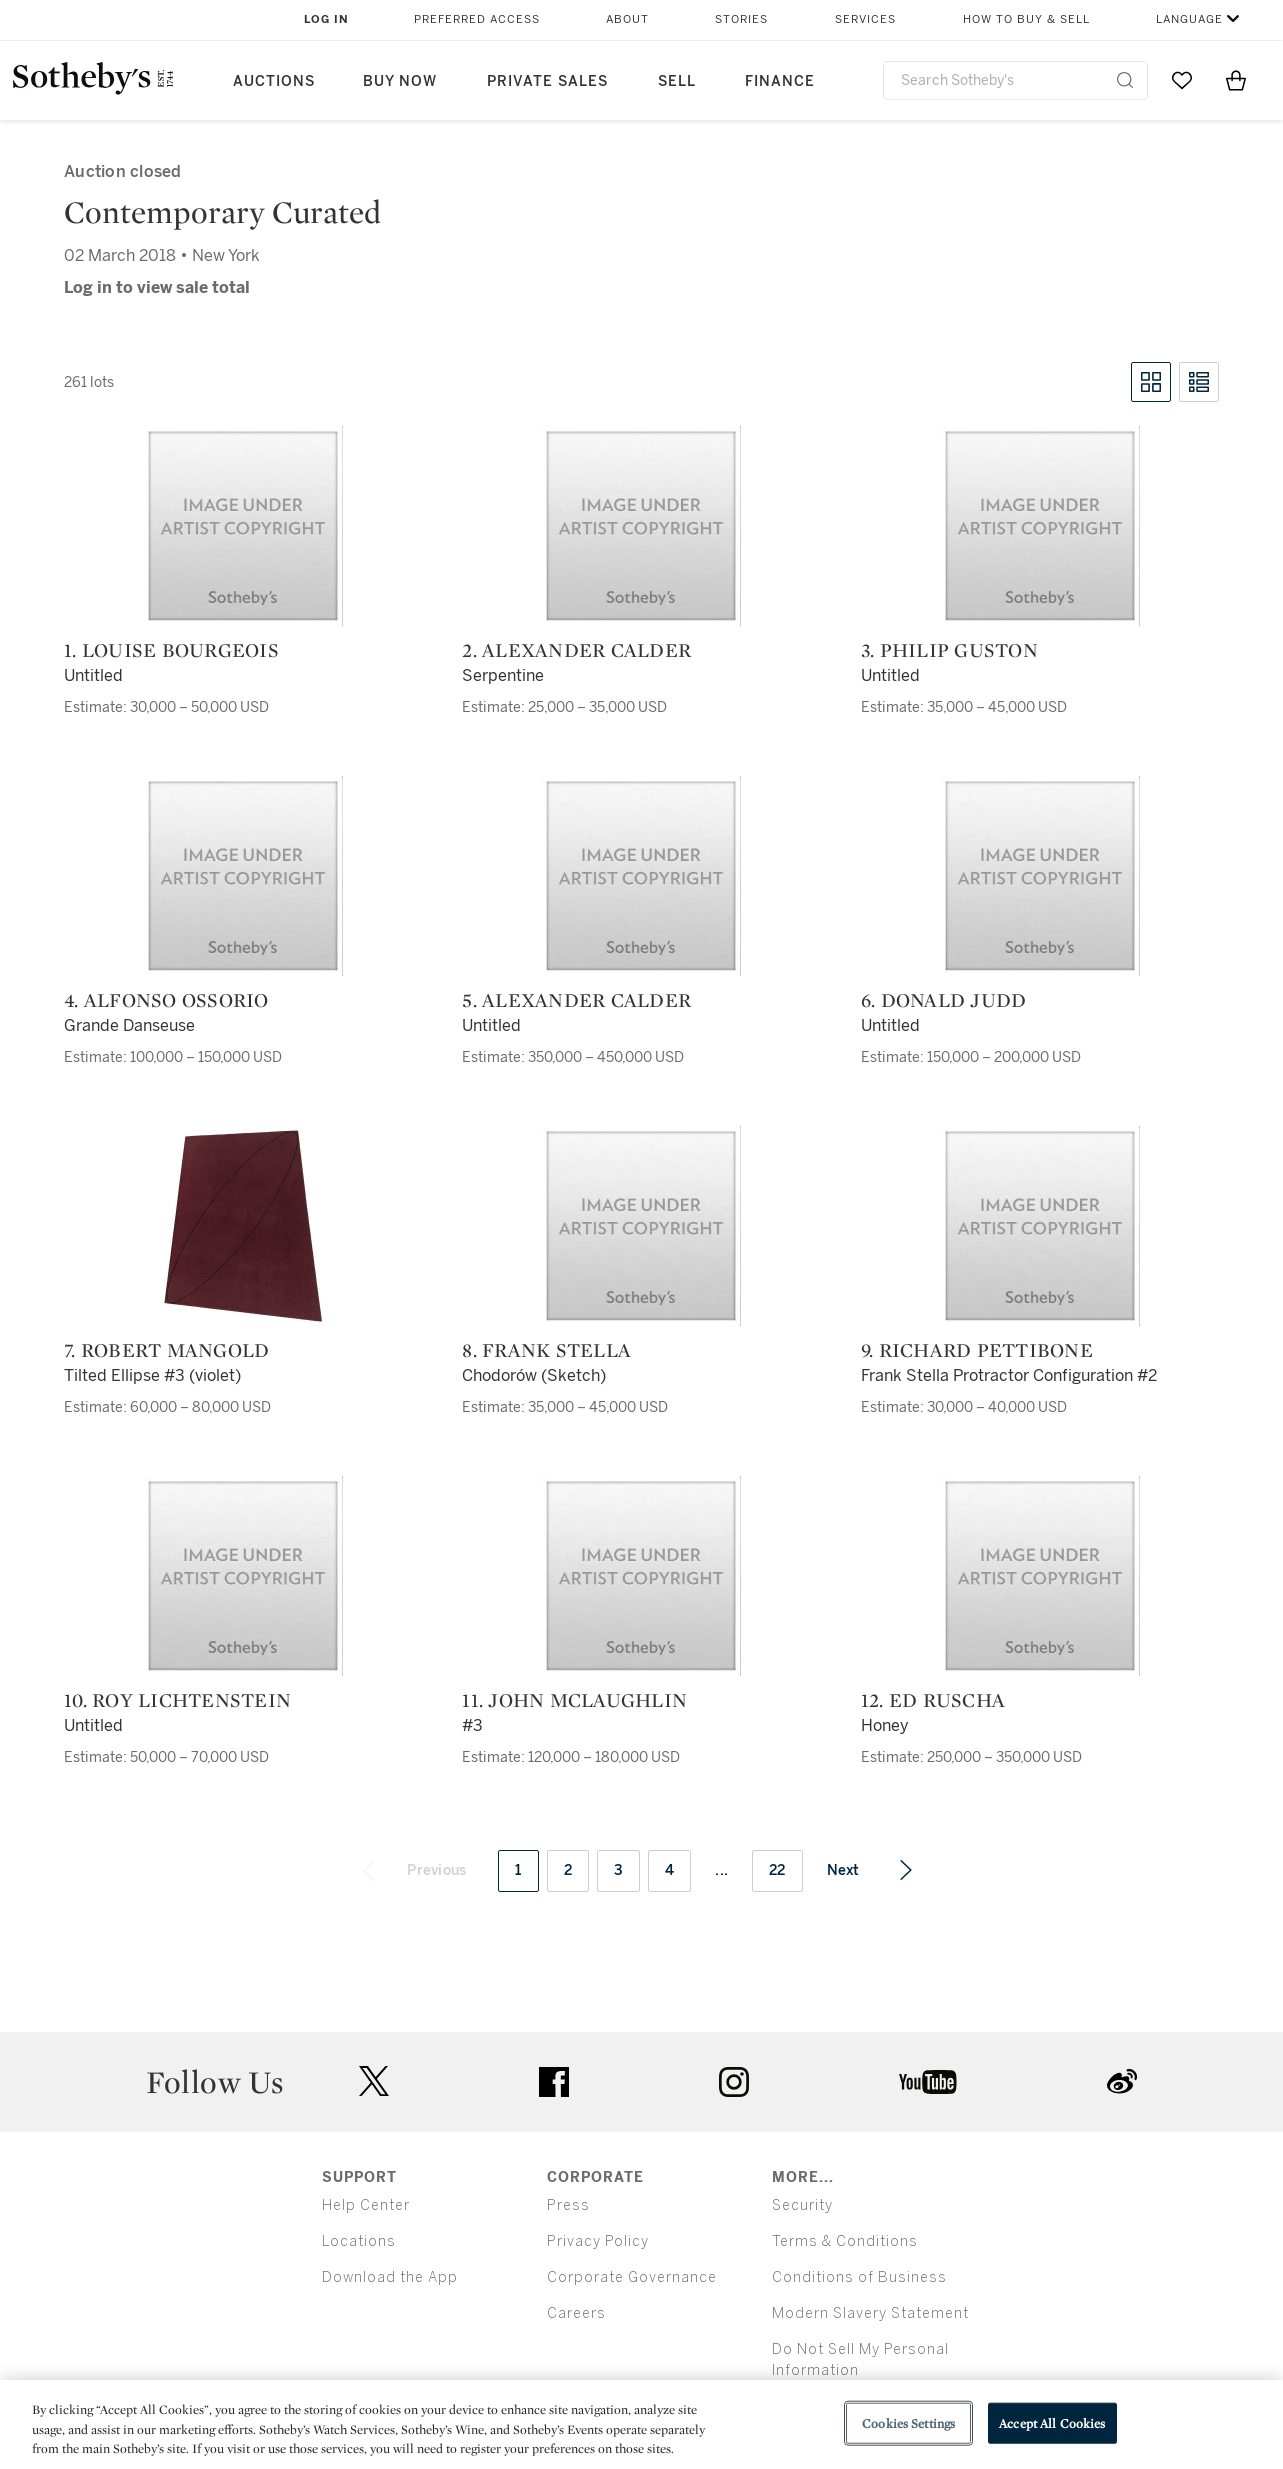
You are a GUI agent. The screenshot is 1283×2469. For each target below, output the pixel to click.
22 (777, 1870)
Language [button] (1189, 19)
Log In (326, 19)
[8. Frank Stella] (641, 1226)
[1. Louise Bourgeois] (243, 526)
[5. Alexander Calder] (641, 876)
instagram (734, 2082)
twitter (374, 2081)
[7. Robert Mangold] (243, 1226)
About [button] (627, 19)
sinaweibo (1122, 2081)
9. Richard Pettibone (977, 1350)
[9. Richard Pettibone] (1040, 1226)
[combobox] (1016, 80)
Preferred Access (477, 19)
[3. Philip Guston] (1040, 526)
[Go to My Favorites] (1182, 80)
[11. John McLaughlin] (641, 1576)
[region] (641, 2424)
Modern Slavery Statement (870, 2313)
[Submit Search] (1125, 80)
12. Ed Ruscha (933, 1700)
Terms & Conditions (845, 2241)
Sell (677, 81)
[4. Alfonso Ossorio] (243, 876)
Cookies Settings (908, 2422)
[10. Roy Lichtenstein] (243, 1576)
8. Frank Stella (546, 1350)
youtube (928, 2082)
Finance (780, 81)
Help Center (366, 2205)
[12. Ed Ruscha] (1040, 1576)
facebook (554, 2082)
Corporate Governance (632, 2277)
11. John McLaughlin (574, 1700)
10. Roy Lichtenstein (177, 1700)
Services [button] (865, 19)
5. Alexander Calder (576, 1000)
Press (568, 2205)
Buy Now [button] (400, 81)
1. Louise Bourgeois (171, 650)
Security (802, 2205)
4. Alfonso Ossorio (166, 1000)
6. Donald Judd (944, 1000)
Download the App (390, 2277)
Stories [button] (741, 19)
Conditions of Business (859, 2277)
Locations (359, 2241)
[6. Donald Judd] (1040, 876)
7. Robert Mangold (166, 1350)
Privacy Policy (598, 2241)
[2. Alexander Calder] (641, 526)
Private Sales (547, 81)
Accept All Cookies (1052, 2422)
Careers (576, 2313)
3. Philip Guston (949, 650)
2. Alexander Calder (576, 650)
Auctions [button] (274, 81)
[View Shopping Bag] (1236, 80)
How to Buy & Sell (1026, 19)
